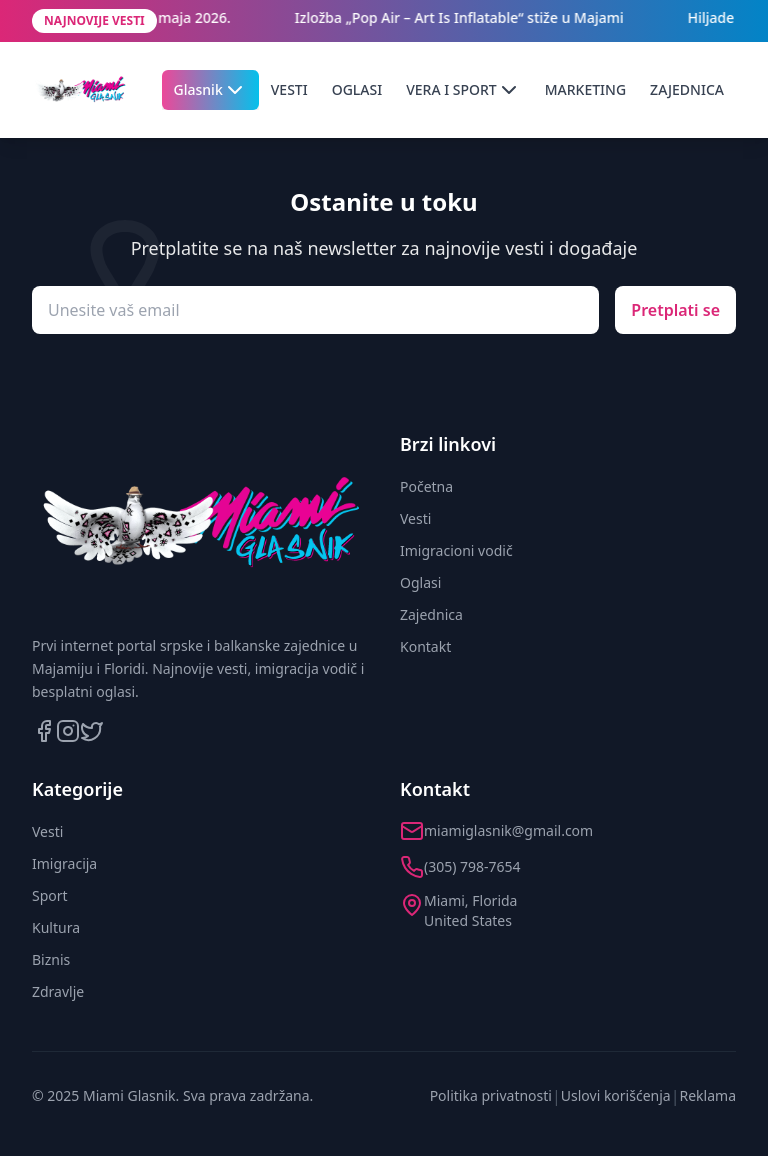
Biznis (51, 959)
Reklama (708, 1095)
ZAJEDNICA (687, 89)
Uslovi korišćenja (616, 1095)
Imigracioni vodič (456, 550)
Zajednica (431, 614)
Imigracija (64, 863)
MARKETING (585, 89)
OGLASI (357, 89)
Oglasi (420, 582)
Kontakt (425, 646)
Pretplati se (675, 310)
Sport (50, 895)
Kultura (56, 927)
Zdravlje (58, 991)
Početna (426, 486)
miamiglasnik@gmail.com (508, 830)
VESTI (289, 89)
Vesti (415, 518)
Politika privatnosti (491, 1095)
